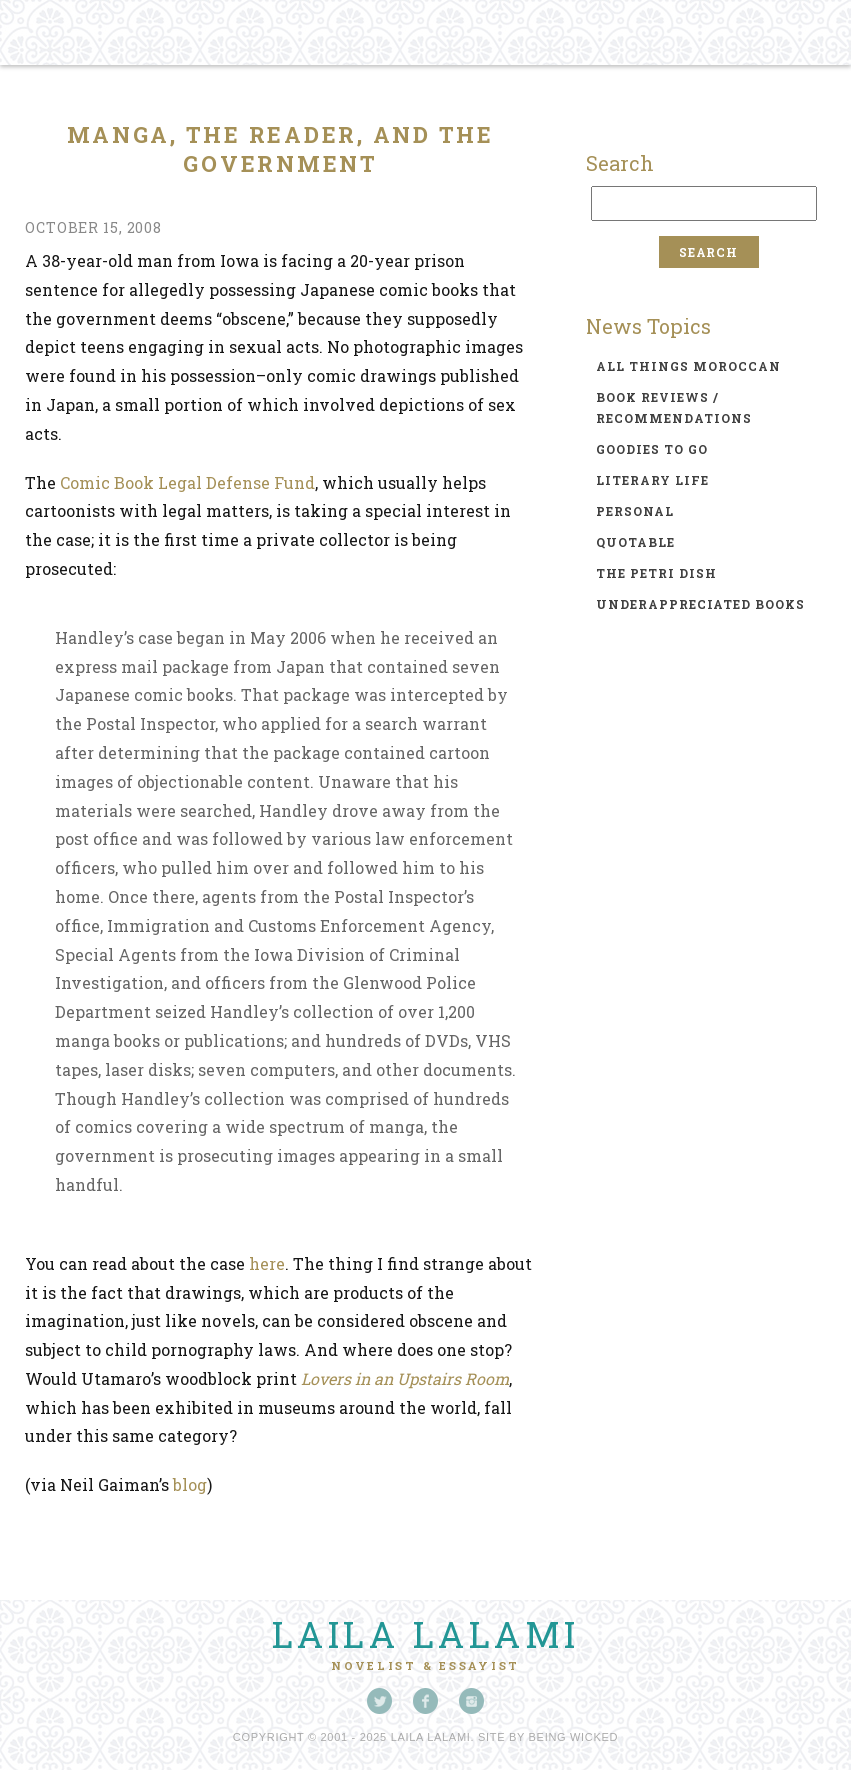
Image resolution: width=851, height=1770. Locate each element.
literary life (652, 480)
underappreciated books (700, 604)
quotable (635, 542)
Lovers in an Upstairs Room (405, 1378)
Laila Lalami (426, 1634)
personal (635, 511)
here (267, 1263)
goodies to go (652, 449)
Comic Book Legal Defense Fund (187, 482)
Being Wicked (574, 1737)
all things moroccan (688, 366)
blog (190, 1484)
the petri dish (656, 573)
